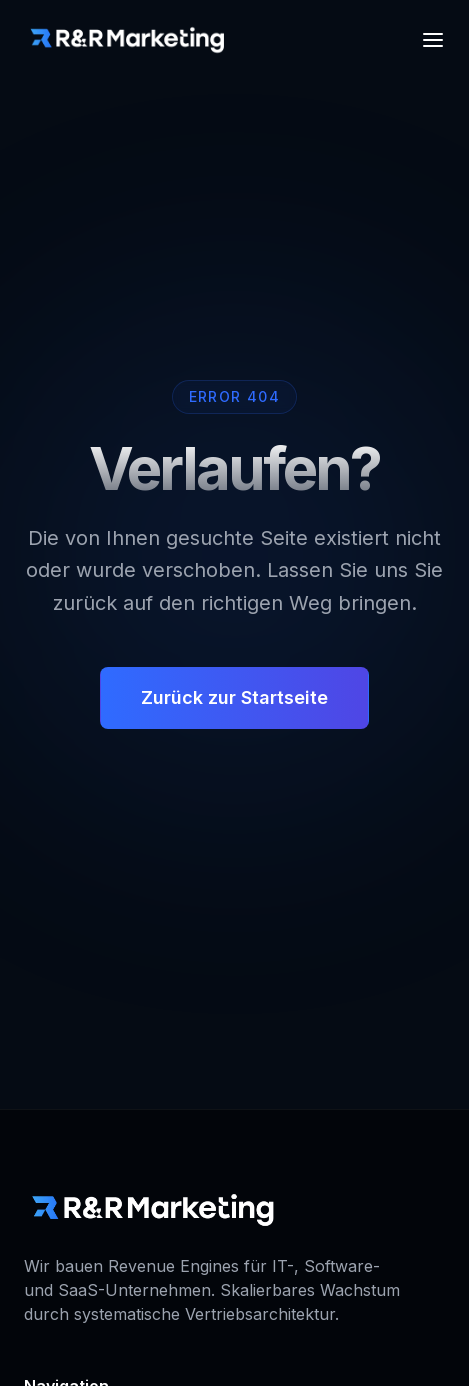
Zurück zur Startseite (234, 698)
